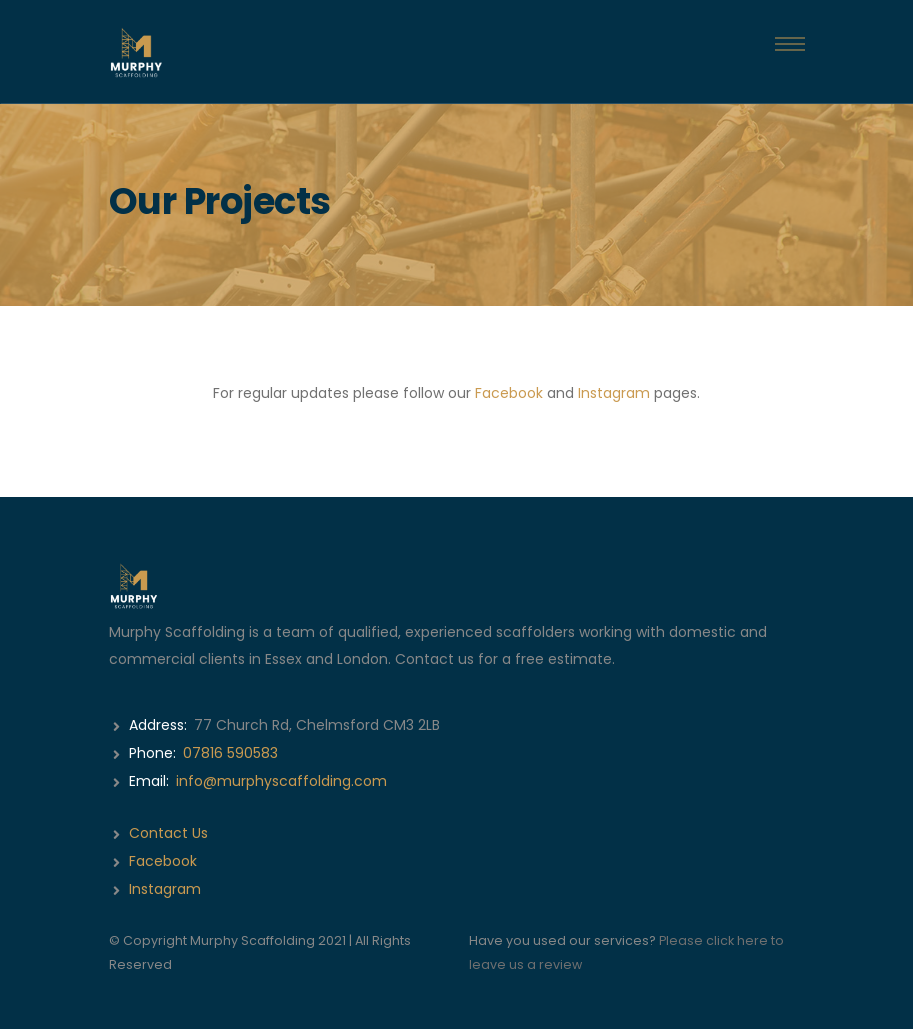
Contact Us (168, 833)
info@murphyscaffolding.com (281, 781)
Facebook (509, 393)
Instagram (614, 393)
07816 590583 (230, 753)
